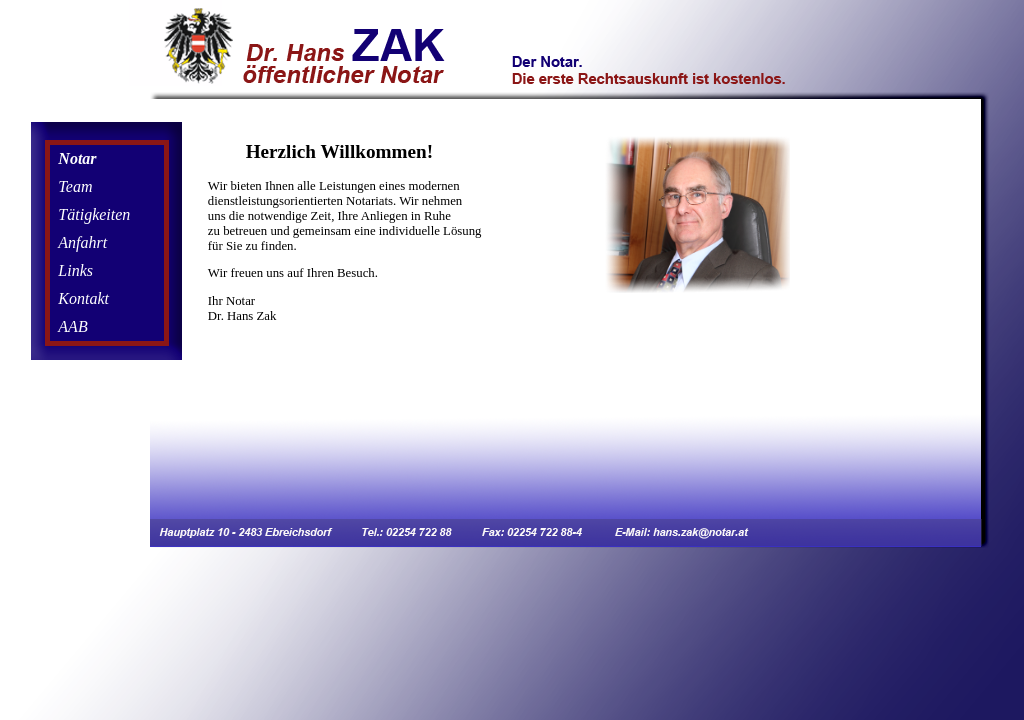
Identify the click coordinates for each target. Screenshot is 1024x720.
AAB (72, 326)
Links (75, 270)
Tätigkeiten (94, 214)
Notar (77, 158)
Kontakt (83, 298)
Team (75, 186)
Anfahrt (82, 242)
